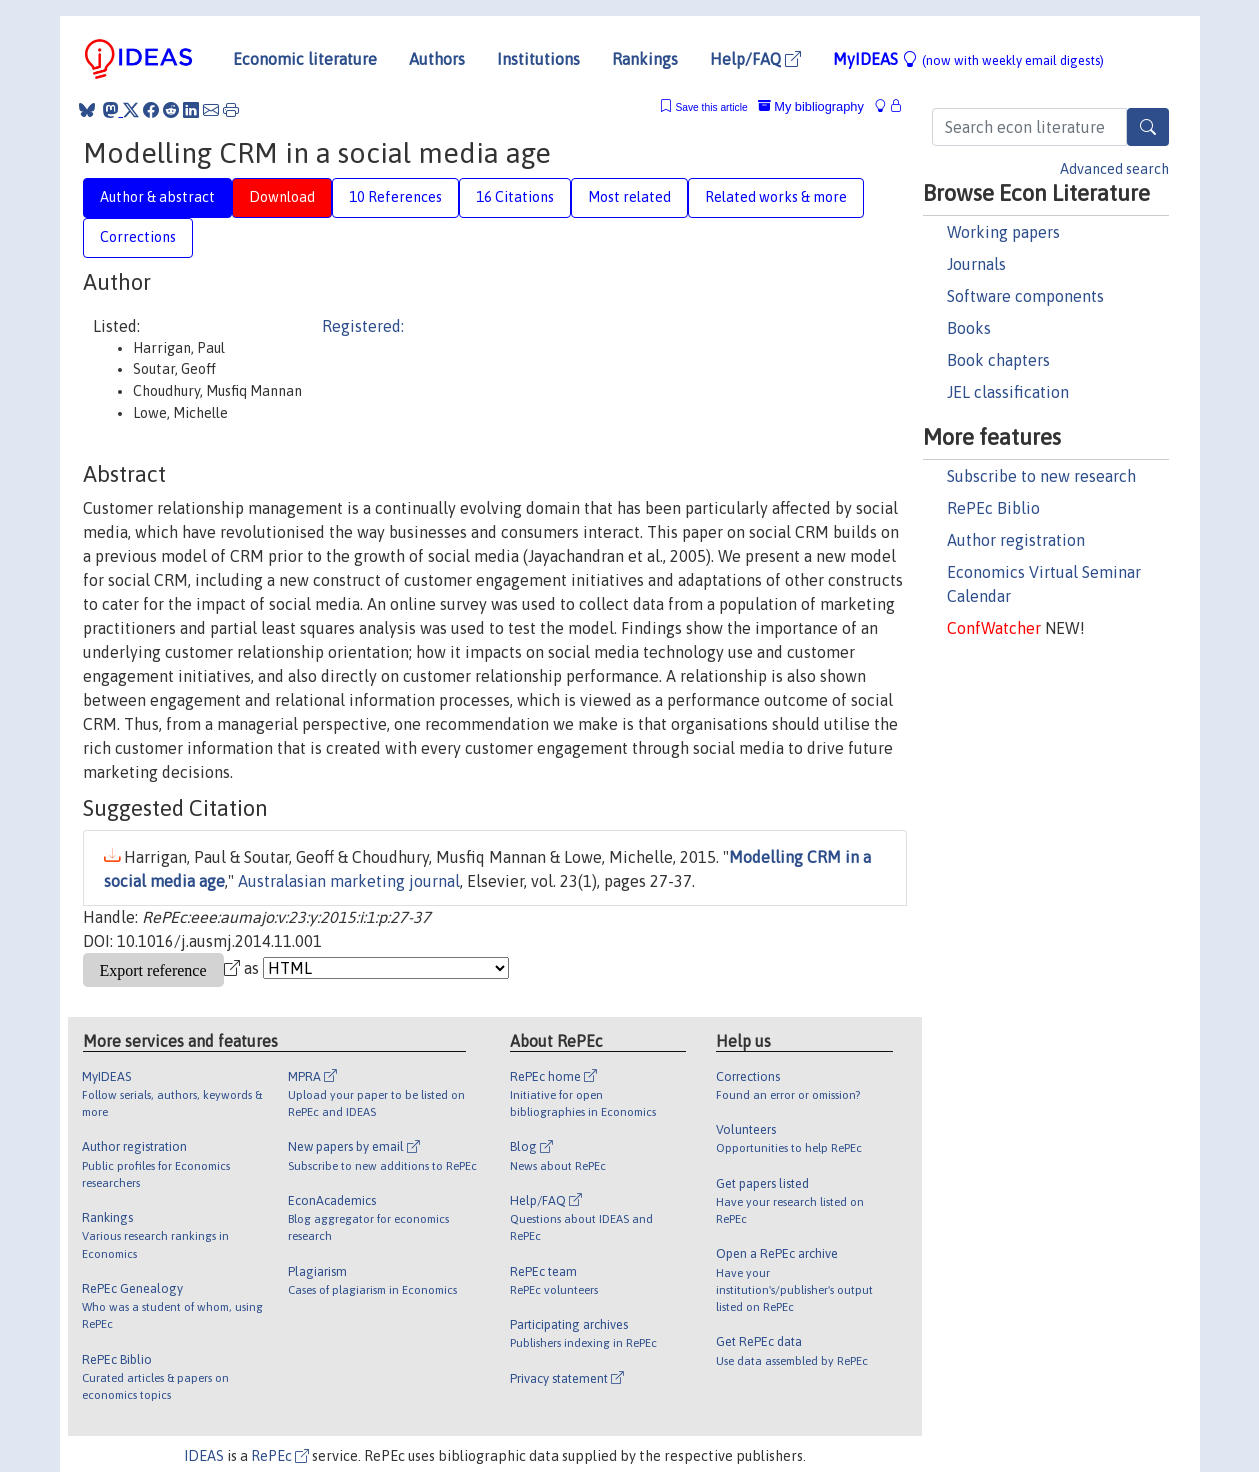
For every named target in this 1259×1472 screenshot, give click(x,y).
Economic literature (305, 59)
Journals (976, 264)
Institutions (538, 59)
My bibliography (811, 106)
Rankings (645, 59)
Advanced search (1114, 169)
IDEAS (204, 1456)
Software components (1025, 296)
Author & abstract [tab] (157, 197)
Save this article (711, 107)
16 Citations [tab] (515, 197)
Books (969, 328)
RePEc (280, 1456)
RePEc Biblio (993, 508)
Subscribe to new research (1041, 476)
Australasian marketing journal (349, 881)
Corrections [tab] (138, 237)
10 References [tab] (395, 197)
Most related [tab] (629, 197)
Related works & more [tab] (776, 197)
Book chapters (998, 360)
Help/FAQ (755, 59)
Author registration (1016, 540)
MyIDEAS (968, 59)
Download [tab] (282, 197)
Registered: (363, 326)
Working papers (1003, 232)
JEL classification (1008, 392)
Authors (437, 59)
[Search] (1148, 127)
